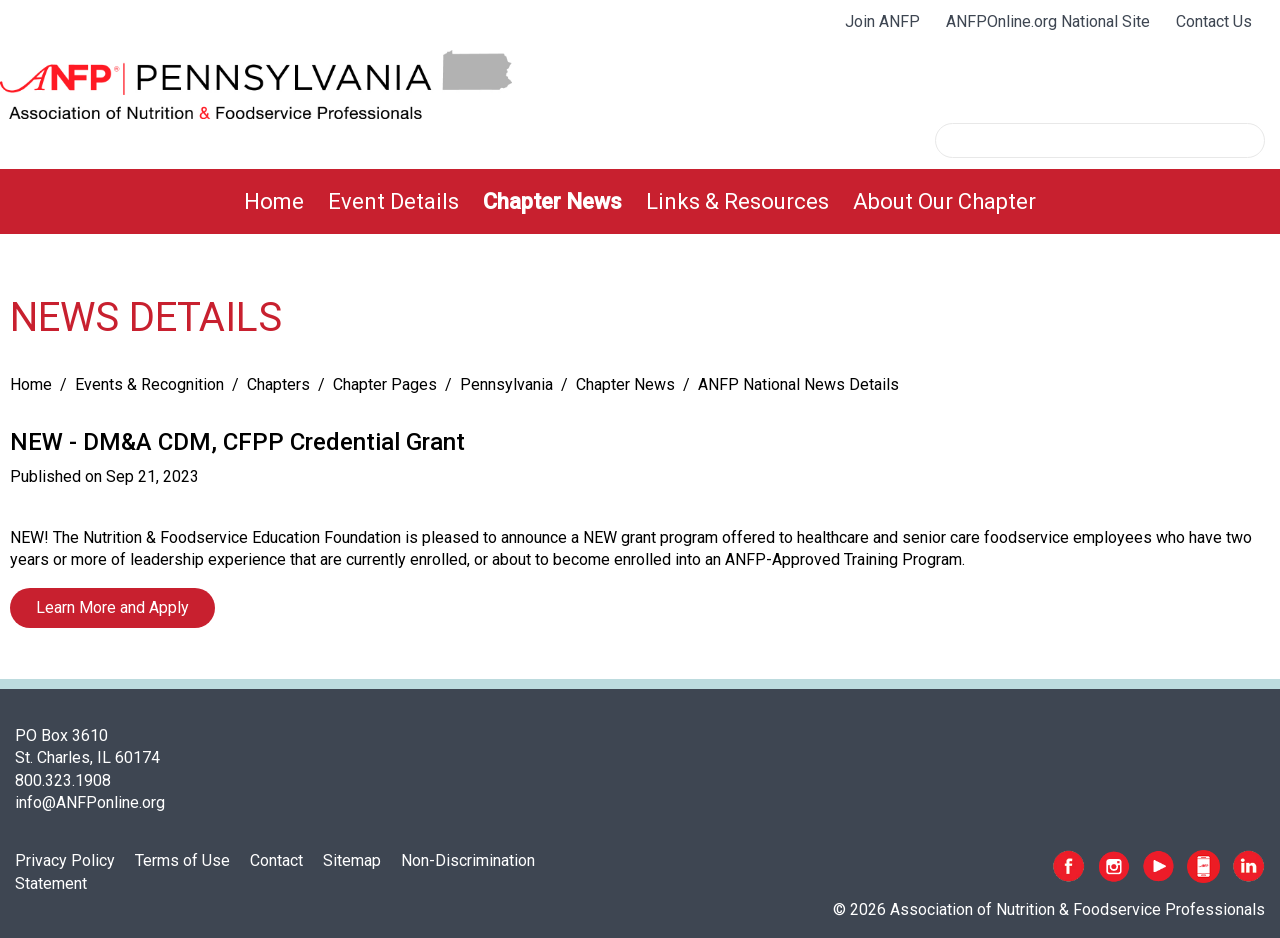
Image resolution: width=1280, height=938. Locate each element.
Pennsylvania (506, 384)
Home (274, 201)
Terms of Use (182, 860)
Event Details (393, 201)
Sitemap (352, 860)
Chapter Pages (385, 384)
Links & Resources (737, 201)
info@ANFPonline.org (90, 802)
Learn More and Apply (112, 607)
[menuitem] (274, 201)
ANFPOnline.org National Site (1048, 21)
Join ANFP (882, 21)
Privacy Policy (65, 860)
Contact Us (1214, 21)
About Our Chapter (944, 201)
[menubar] (640, 201)
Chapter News (552, 201)
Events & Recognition (149, 384)
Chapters (278, 384)
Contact (276, 860)
